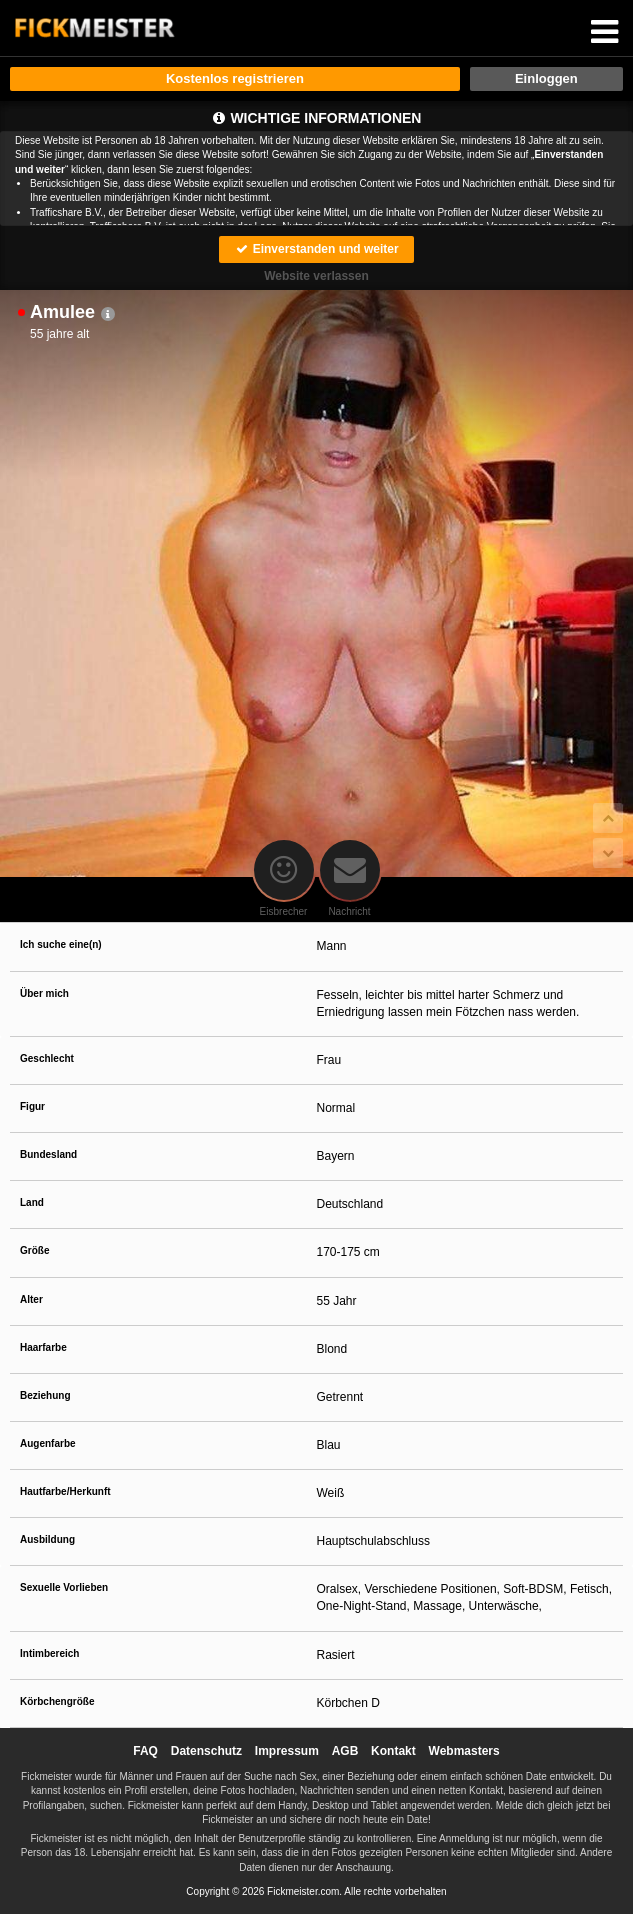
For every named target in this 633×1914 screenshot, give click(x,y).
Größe (34, 1250)
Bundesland (48, 1154)
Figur (32, 1106)
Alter (31, 1299)
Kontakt (393, 1751)
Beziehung (45, 1395)
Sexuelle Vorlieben (64, 1587)
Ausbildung (47, 1539)
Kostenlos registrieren (235, 78)
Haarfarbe (43, 1347)
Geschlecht (47, 1058)
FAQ (145, 1751)
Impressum (287, 1751)
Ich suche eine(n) (61, 944)
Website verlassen (316, 276)
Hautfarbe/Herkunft (65, 1491)
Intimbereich (49, 1653)
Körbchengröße (57, 1701)
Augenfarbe (48, 1443)
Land (32, 1202)
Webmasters (464, 1751)
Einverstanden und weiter (316, 249)
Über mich (44, 993)
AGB (345, 1751)
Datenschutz (206, 1751)
